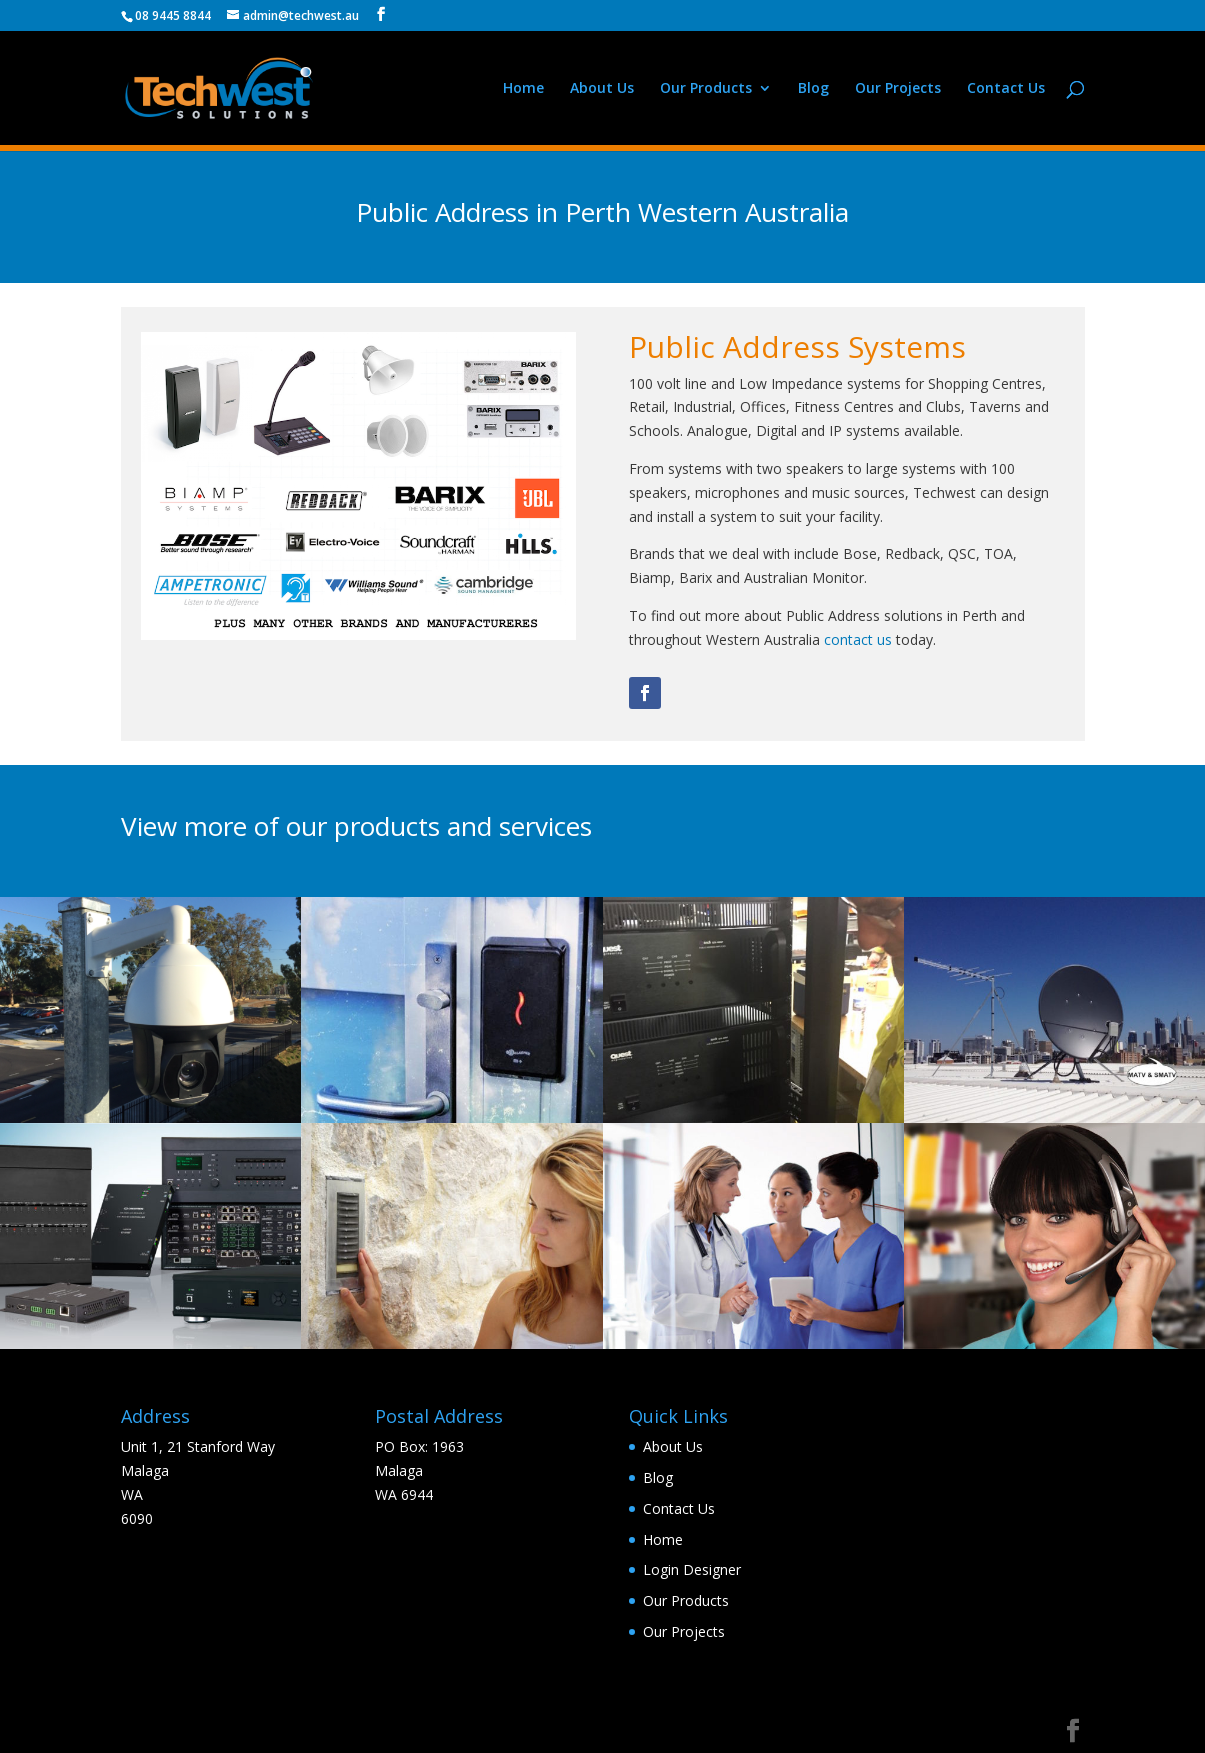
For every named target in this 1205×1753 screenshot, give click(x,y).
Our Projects (898, 89)
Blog (813, 89)
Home (523, 89)
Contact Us (1006, 89)
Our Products (706, 89)
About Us (602, 89)
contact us (858, 639)
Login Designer (692, 1569)
